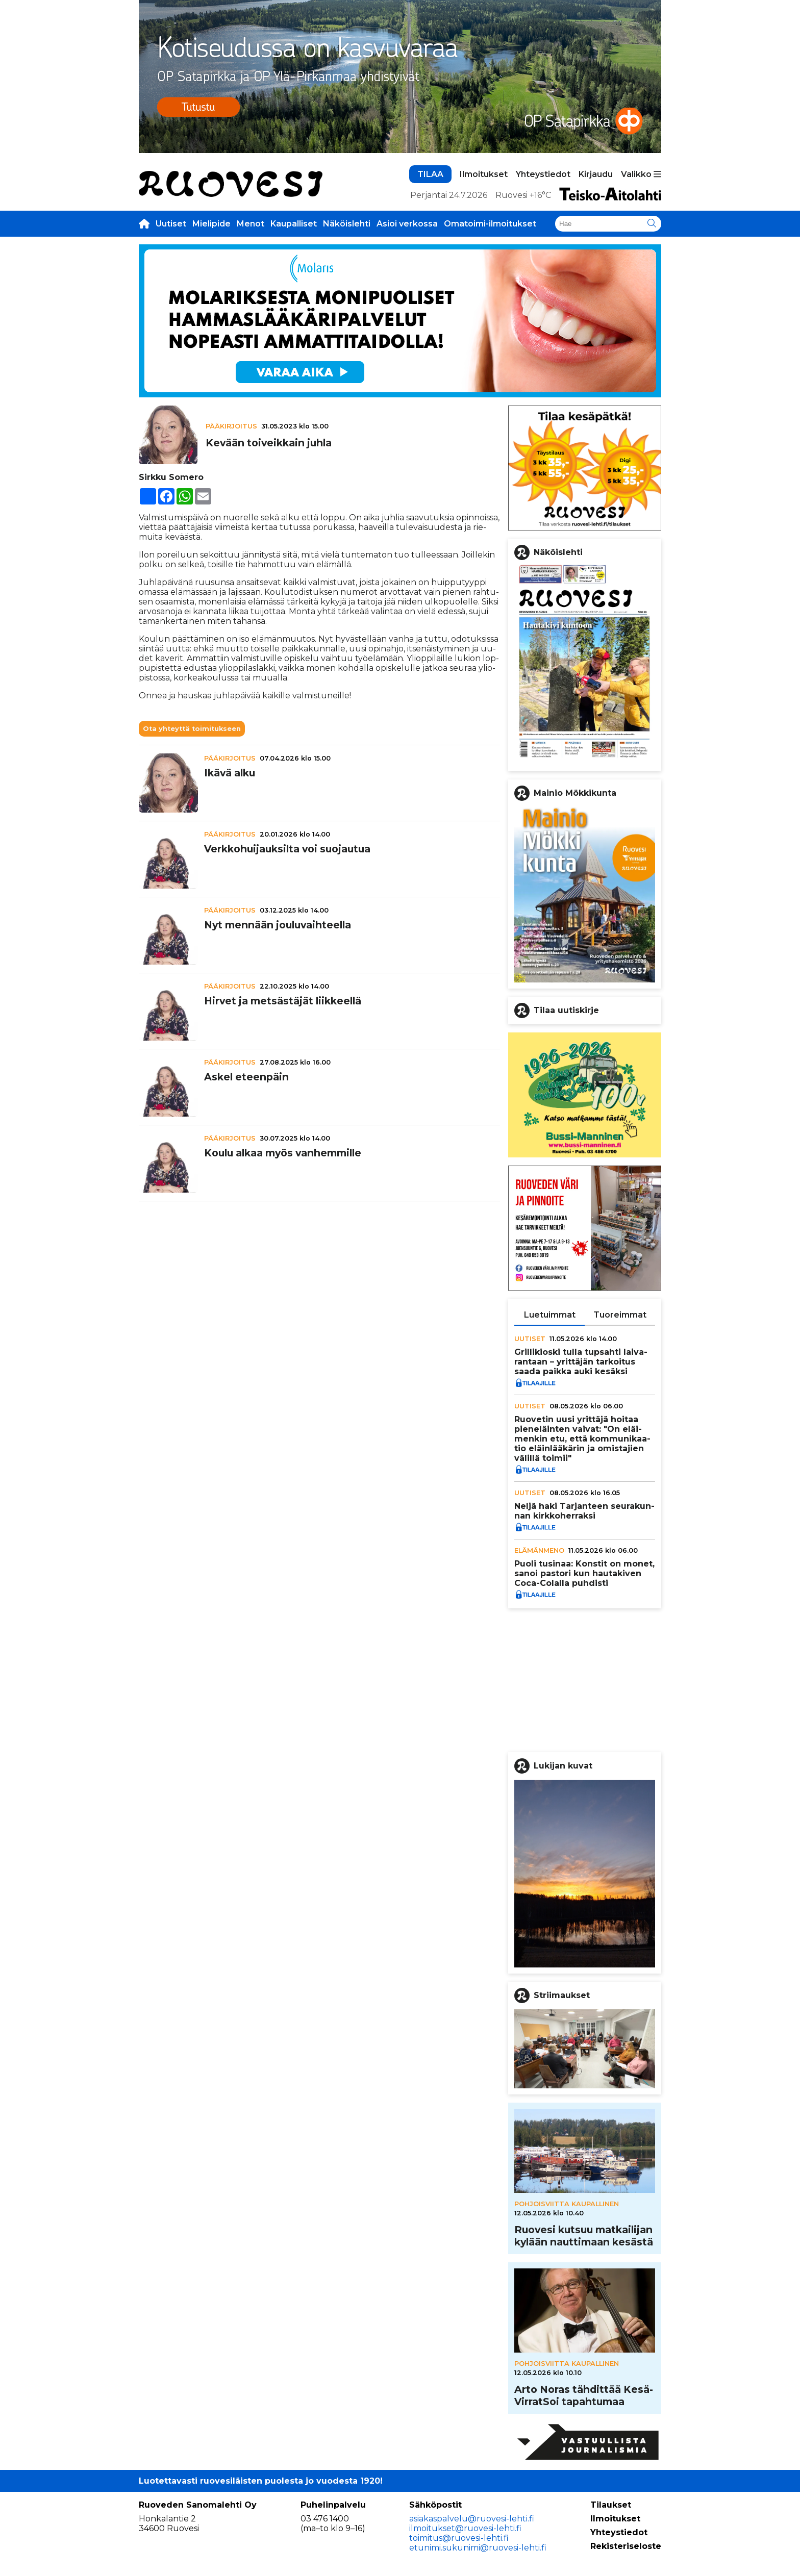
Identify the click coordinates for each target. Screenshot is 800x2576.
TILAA (430, 174)
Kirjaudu (596, 174)
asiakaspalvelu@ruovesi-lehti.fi (471, 2518)
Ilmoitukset (484, 174)
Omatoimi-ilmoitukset (490, 224)
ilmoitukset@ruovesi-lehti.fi (465, 2528)
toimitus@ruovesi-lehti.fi (459, 2538)
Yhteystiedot (543, 174)
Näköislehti (346, 224)
